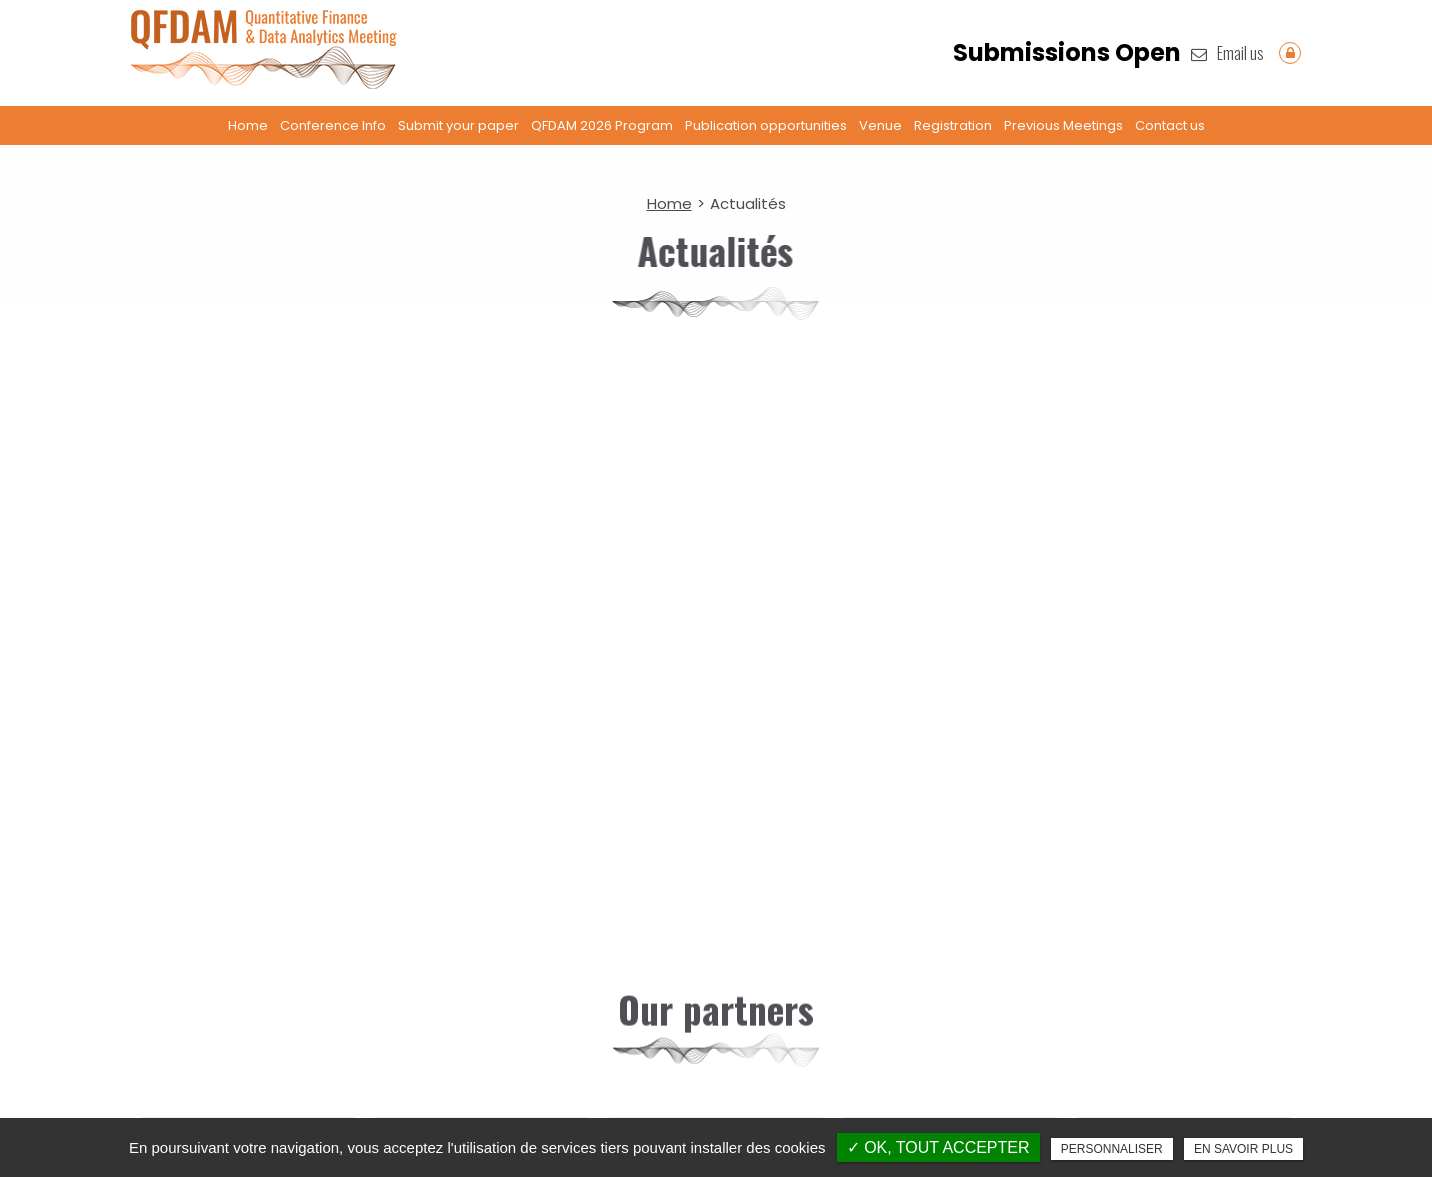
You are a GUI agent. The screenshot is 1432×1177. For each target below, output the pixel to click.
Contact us (1170, 125)
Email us (1227, 53)
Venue (880, 125)
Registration (953, 125)
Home (248, 125)
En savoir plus (1243, 1149)
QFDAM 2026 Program (602, 125)
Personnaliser (1112, 1149)
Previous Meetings (1063, 125)
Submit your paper (458, 125)
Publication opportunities (766, 125)
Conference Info (333, 125)
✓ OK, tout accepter (938, 1147)
